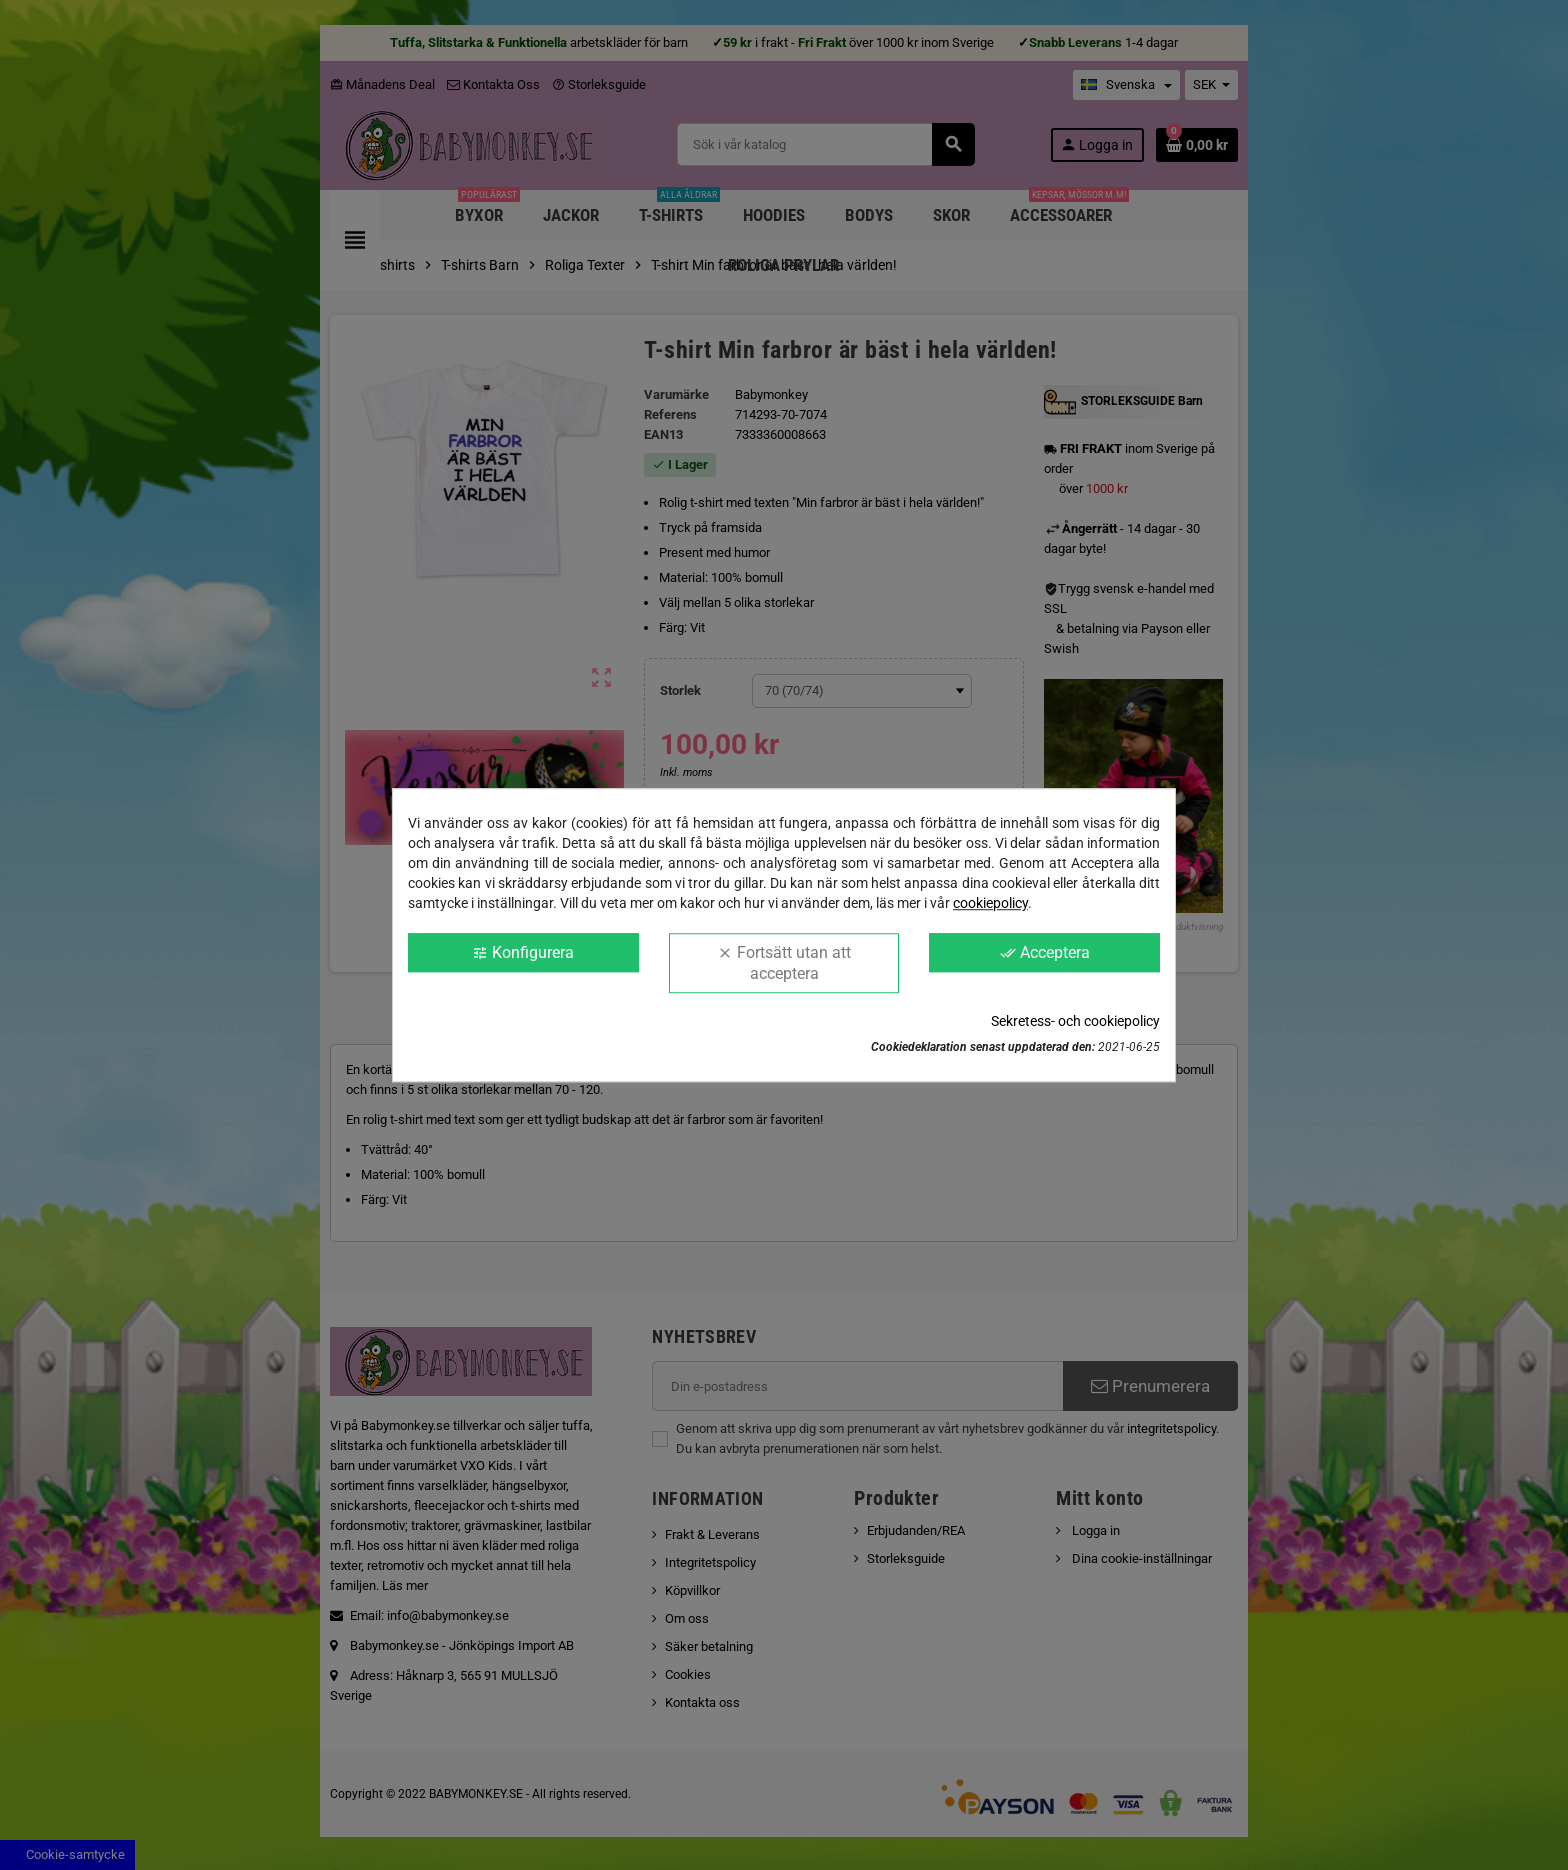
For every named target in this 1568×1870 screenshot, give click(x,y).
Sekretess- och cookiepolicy (1075, 1021)
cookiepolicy (990, 903)
